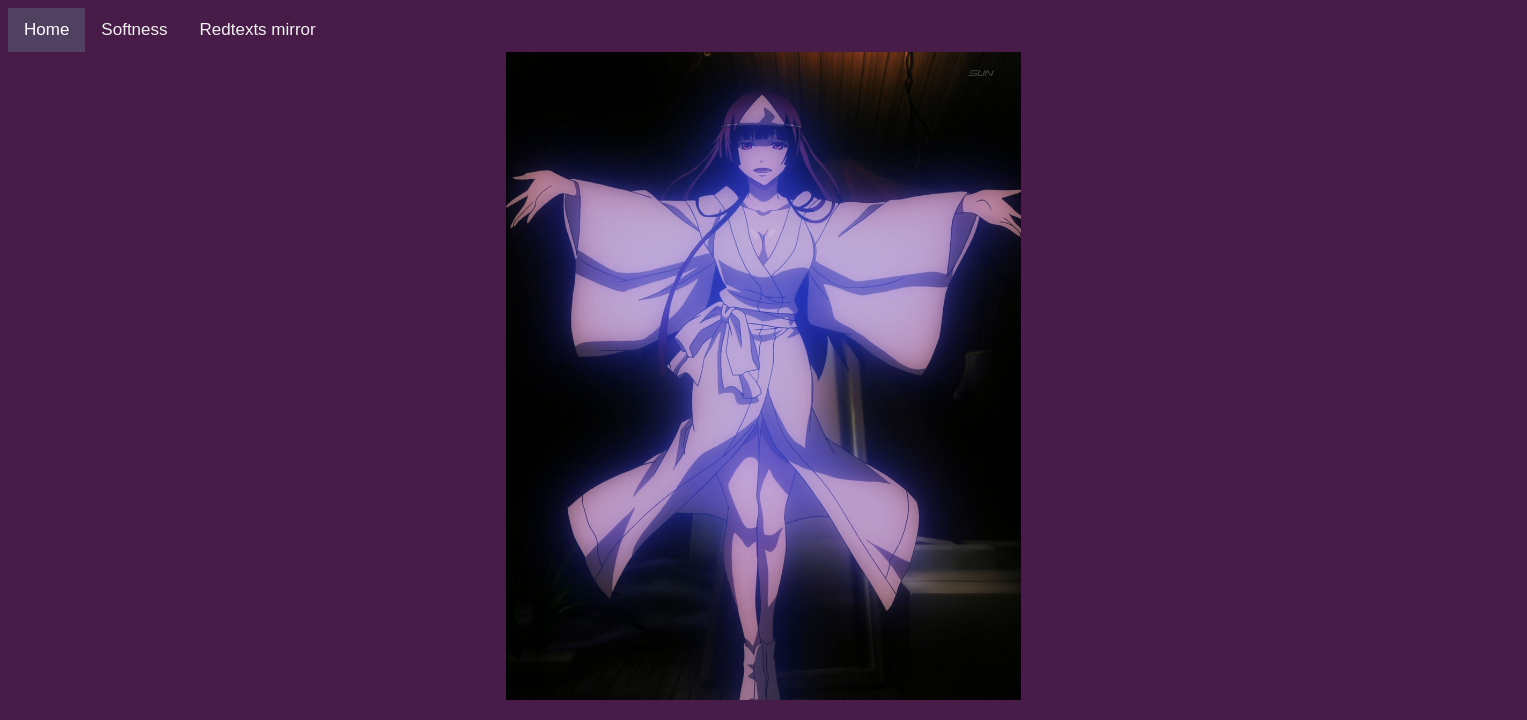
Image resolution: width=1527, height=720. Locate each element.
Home (46, 29)
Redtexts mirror (258, 29)
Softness (134, 29)
